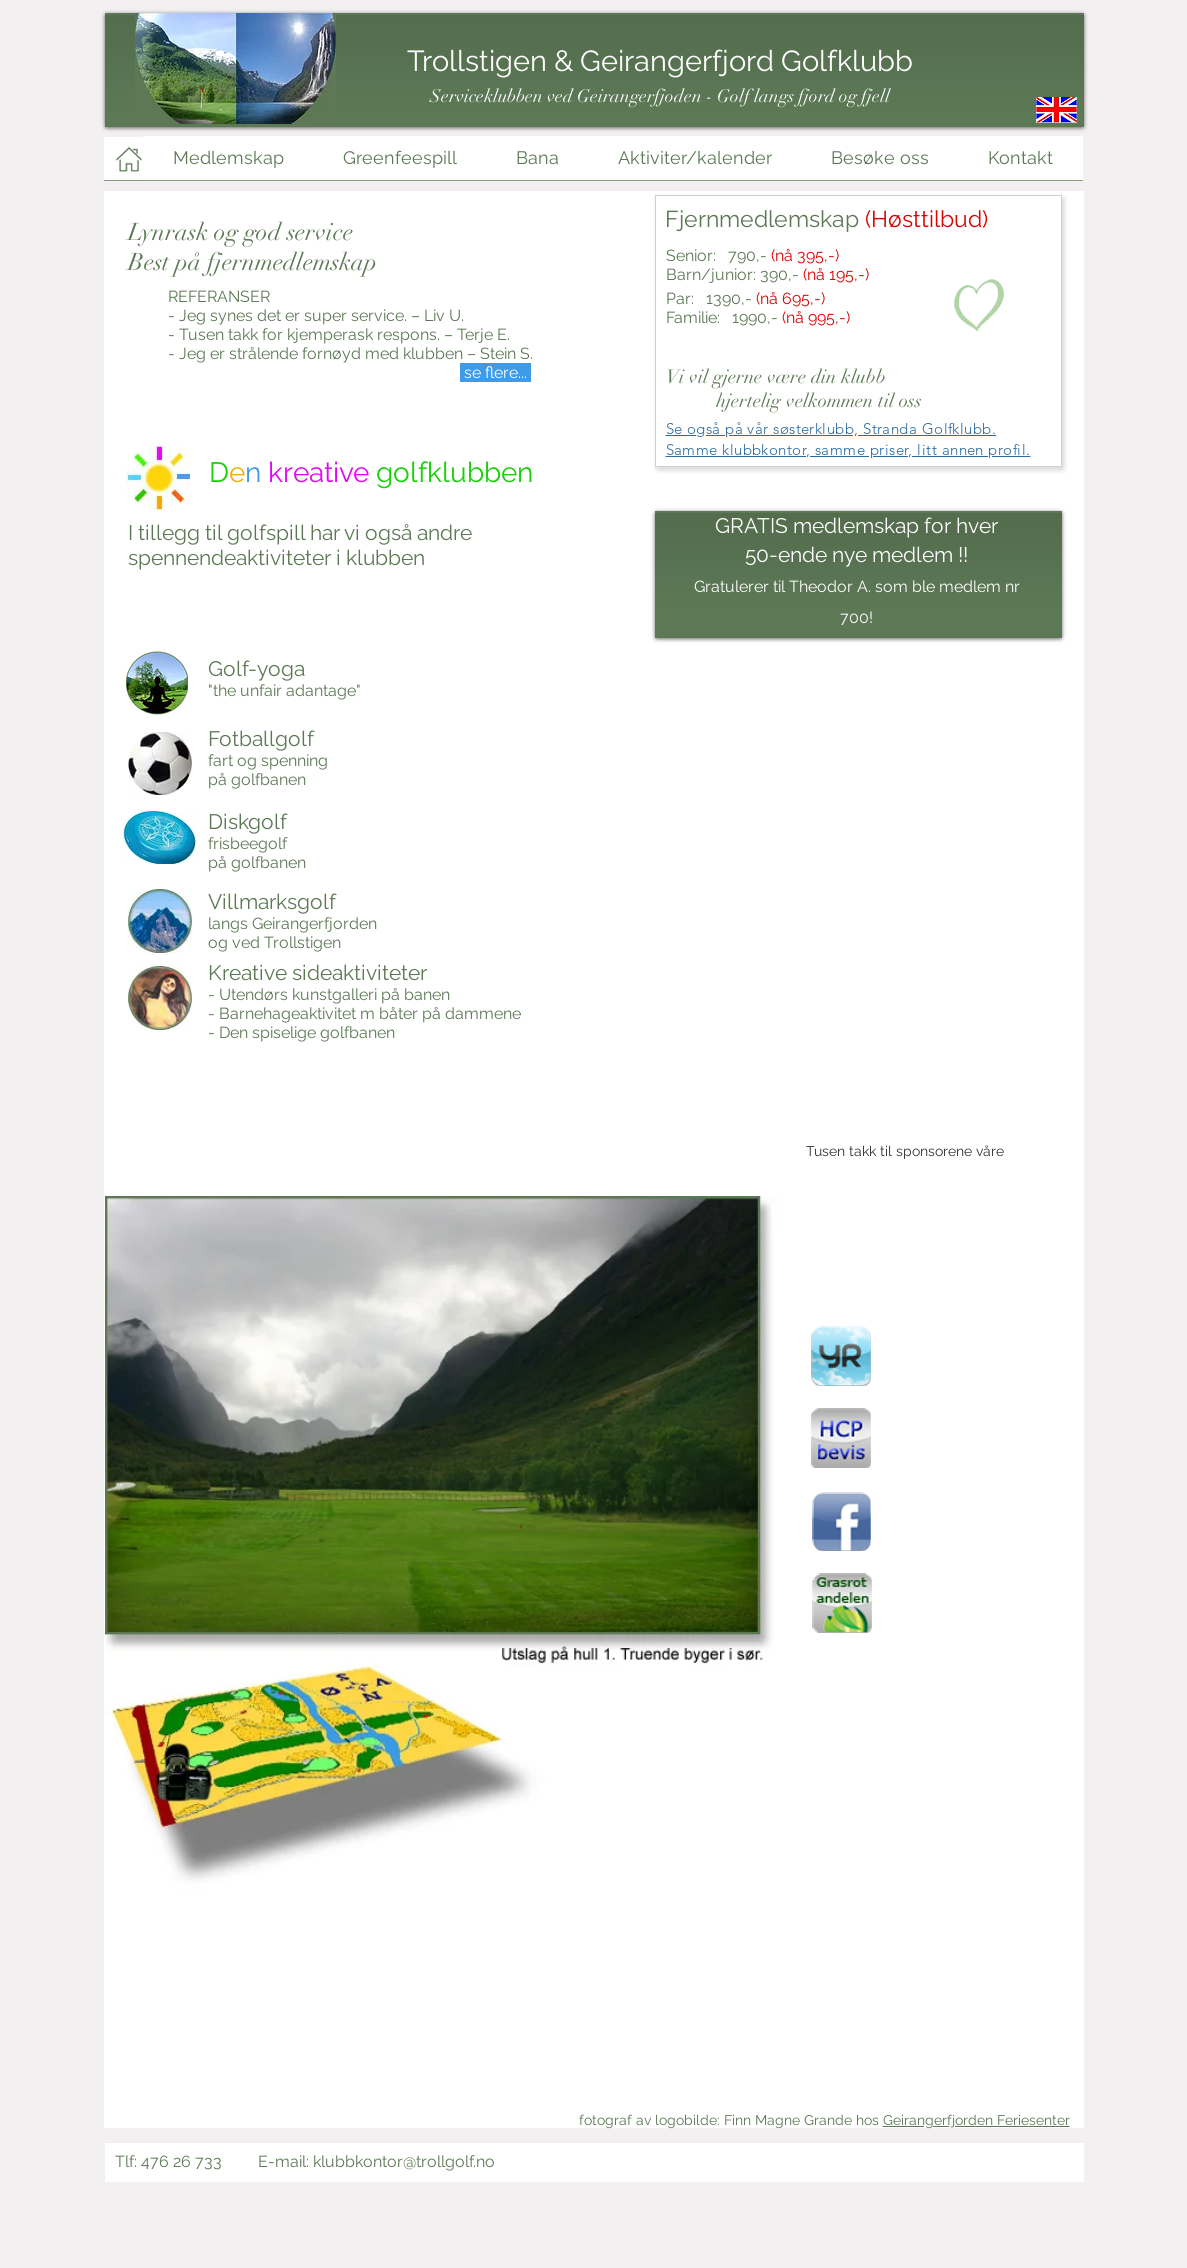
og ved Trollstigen (274, 942)
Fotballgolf (261, 738)
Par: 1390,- (745, 298)
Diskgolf (247, 821)
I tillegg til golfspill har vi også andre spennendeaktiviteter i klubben (300, 545)
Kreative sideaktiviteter (317, 972)
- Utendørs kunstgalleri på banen (329, 994)
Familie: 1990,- (758, 317)
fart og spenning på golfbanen (268, 770)
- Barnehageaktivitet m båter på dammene (364, 1013)
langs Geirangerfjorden (292, 923)
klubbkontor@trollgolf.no (404, 2161)
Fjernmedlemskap (826, 218)
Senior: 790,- (752, 255)
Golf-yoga (256, 668)
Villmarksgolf (272, 901)
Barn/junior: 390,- (767, 274)
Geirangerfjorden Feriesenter (976, 2120)
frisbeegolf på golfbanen (257, 853)
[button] (443, 1651)
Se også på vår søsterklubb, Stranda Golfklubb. (831, 428)
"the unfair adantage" (284, 690)
